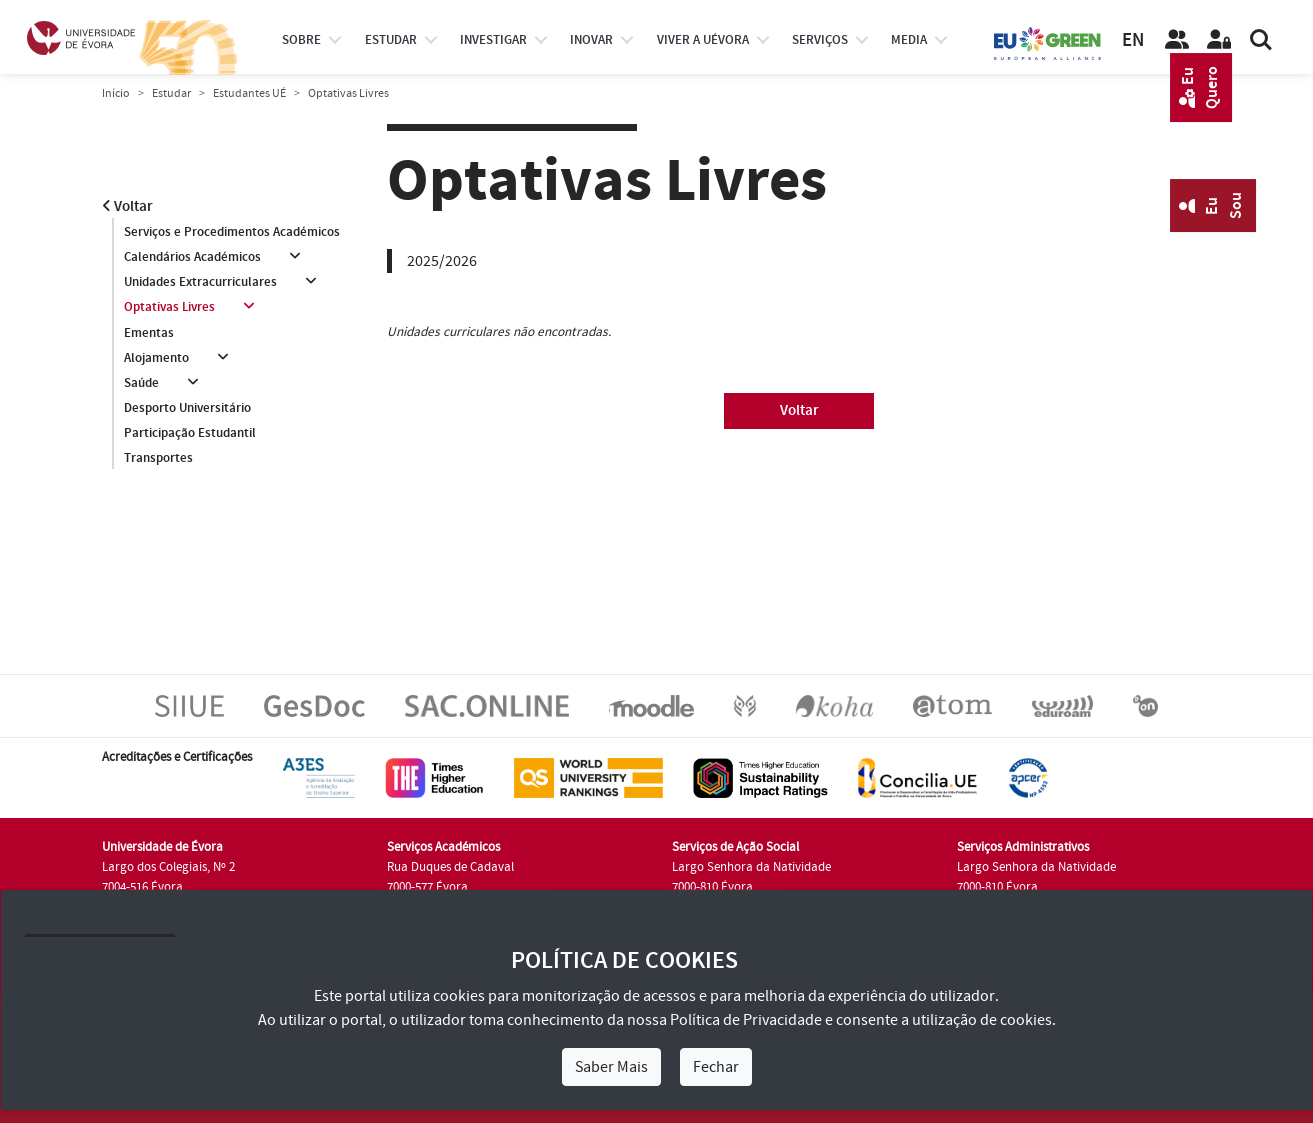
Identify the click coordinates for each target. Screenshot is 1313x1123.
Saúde (141, 383)
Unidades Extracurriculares (200, 282)
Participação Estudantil (190, 433)
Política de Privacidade (746, 1020)
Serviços (820, 40)
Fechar (716, 1067)
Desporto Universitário (187, 408)
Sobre (301, 40)
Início (116, 93)
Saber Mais (611, 1067)
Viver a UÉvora (703, 40)
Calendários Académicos (192, 257)
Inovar (591, 40)
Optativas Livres (169, 307)
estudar (391, 40)
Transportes (158, 458)
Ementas (149, 333)
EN (1133, 40)
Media (909, 40)
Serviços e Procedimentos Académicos (232, 232)
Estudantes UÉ (249, 93)
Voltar (127, 206)
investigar (493, 40)
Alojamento (156, 358)
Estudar (171, 93)
